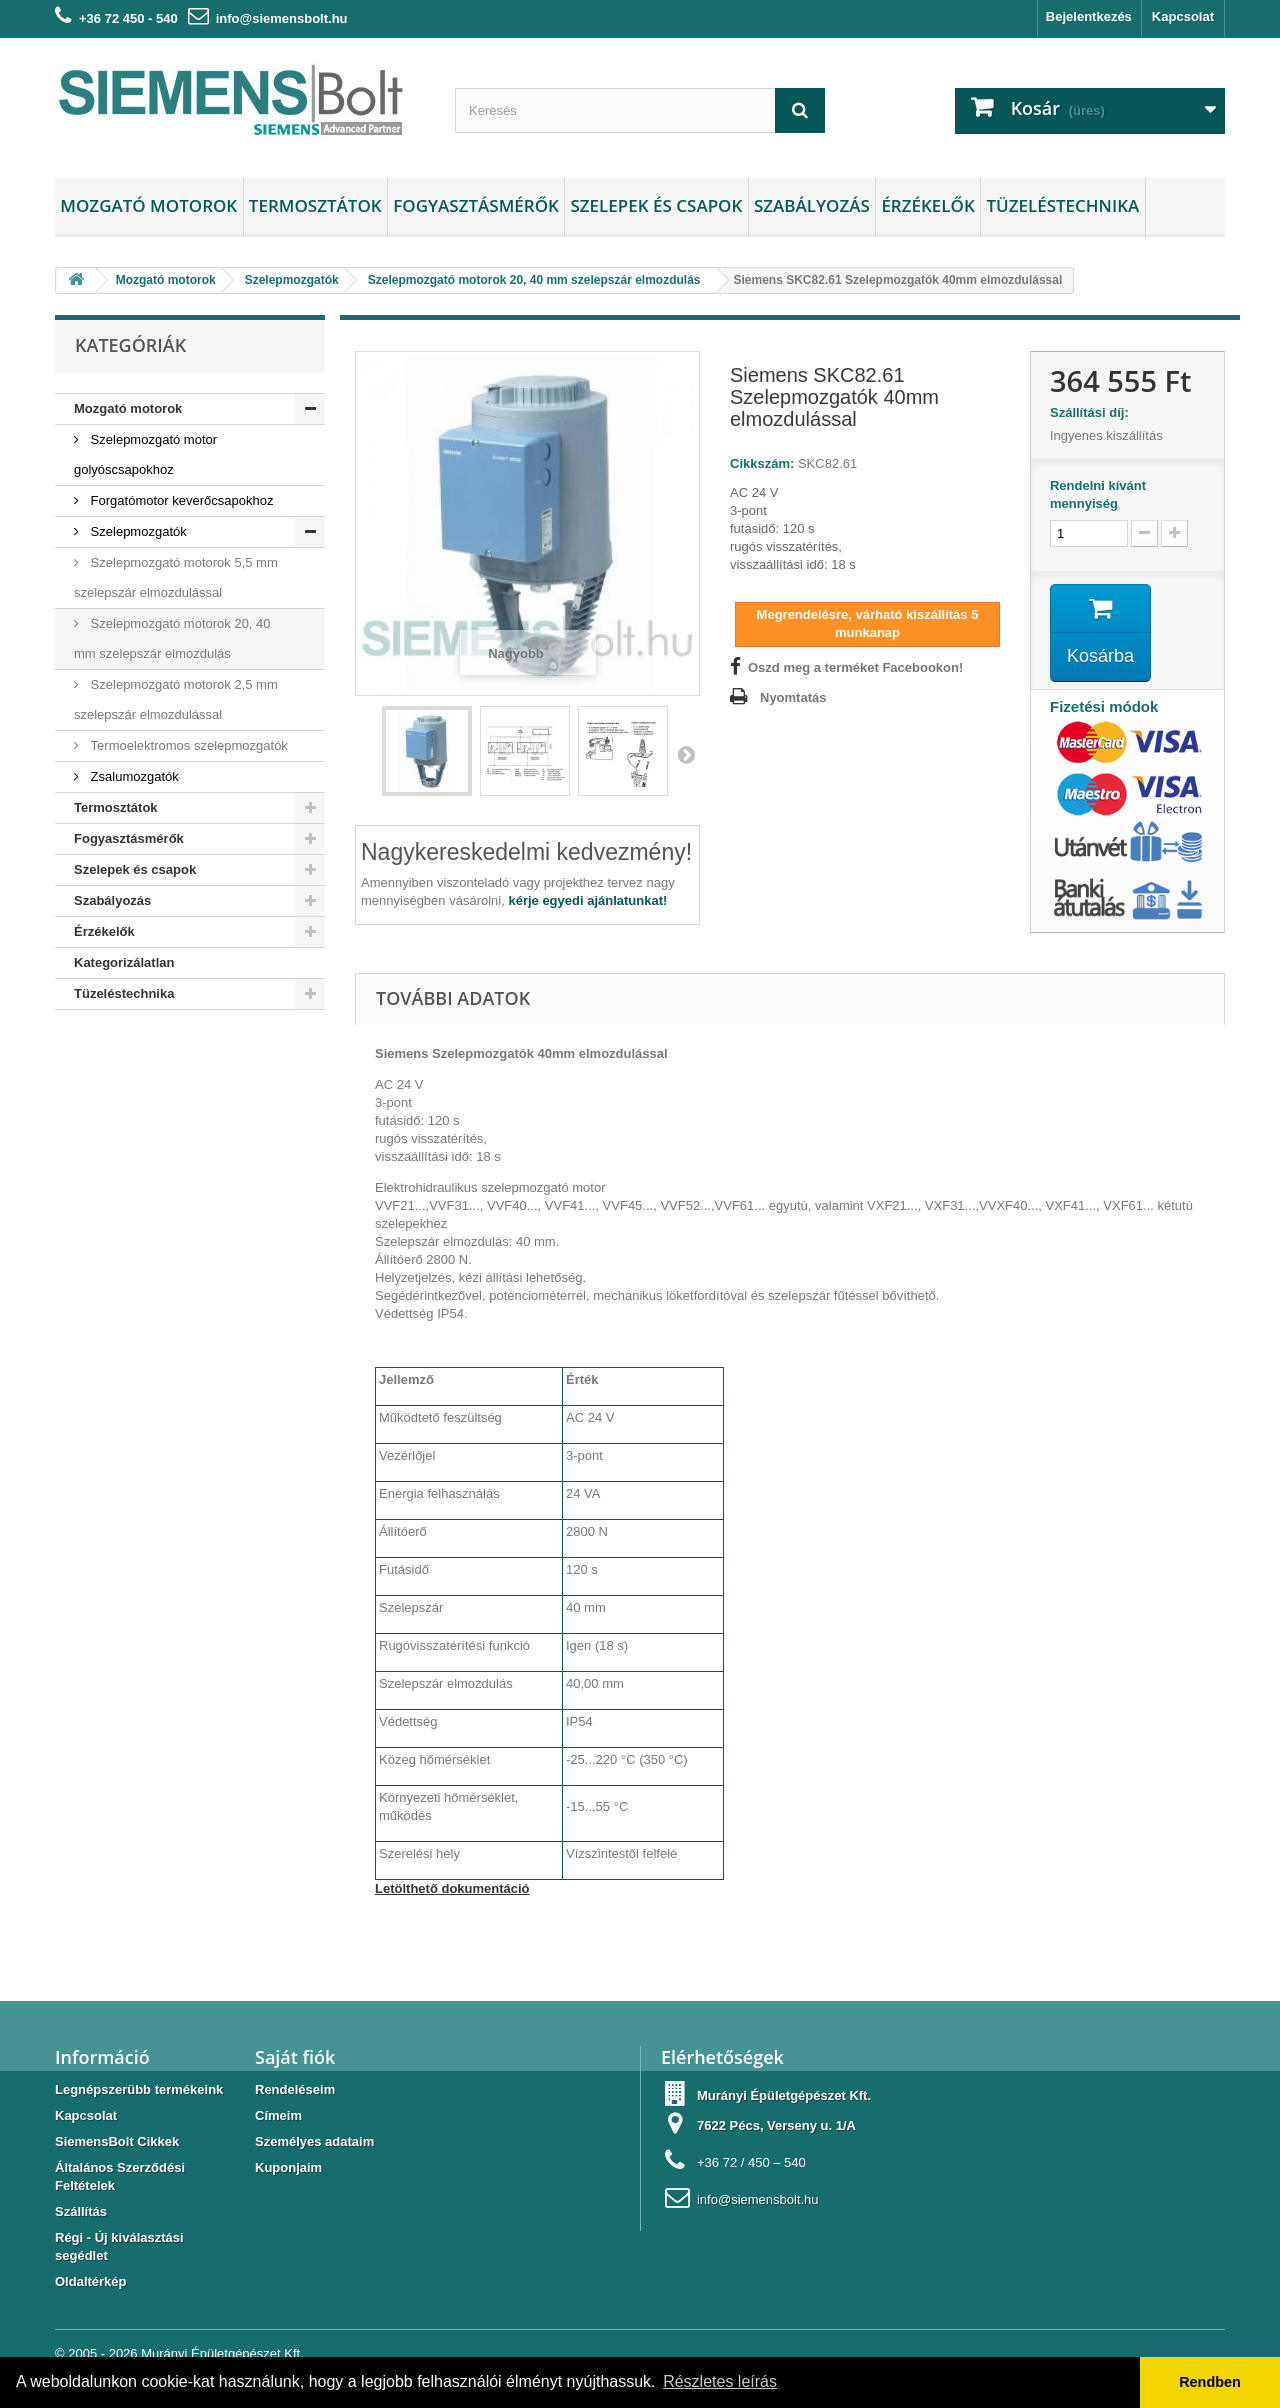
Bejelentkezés (1089, 16)
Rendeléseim (295, 2089)
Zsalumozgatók (133, 776)
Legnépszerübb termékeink (139, 2089)
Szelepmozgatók (137, 531)
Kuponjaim (288, 2167)
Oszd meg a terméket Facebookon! (855, 667)
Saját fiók (295, 2057)
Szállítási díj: (1093, 412)
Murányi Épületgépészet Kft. (222, 2353)
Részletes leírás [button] (720, 2381)
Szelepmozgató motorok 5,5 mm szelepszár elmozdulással (176, 577)
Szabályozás (812, 205)
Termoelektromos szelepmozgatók (187, 745)
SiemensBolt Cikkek (117, 2141)
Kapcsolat (1183, 16)
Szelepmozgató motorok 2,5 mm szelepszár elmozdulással (176, 699)
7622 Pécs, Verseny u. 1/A (776, 2125)
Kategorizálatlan (124, 962)
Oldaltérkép (91, 2281)
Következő (686, 754)
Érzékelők (927, 205)
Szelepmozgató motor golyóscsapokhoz (145, 454)
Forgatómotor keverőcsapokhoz (180, 500)
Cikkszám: (762, 463)
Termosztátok (315, 205)
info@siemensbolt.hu (282, 18)
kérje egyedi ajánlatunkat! (587, 900)
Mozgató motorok (148, 205)
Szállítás (81, 2211)
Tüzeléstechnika (1062, 205)
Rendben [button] (1210, 2382)
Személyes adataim (314, 2141)
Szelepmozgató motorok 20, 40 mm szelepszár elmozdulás (172, 638)
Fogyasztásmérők (476, 205)
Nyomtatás (793, 697)
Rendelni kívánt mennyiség (1098, 494)
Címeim (278, 2115)
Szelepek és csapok (656, 205)
